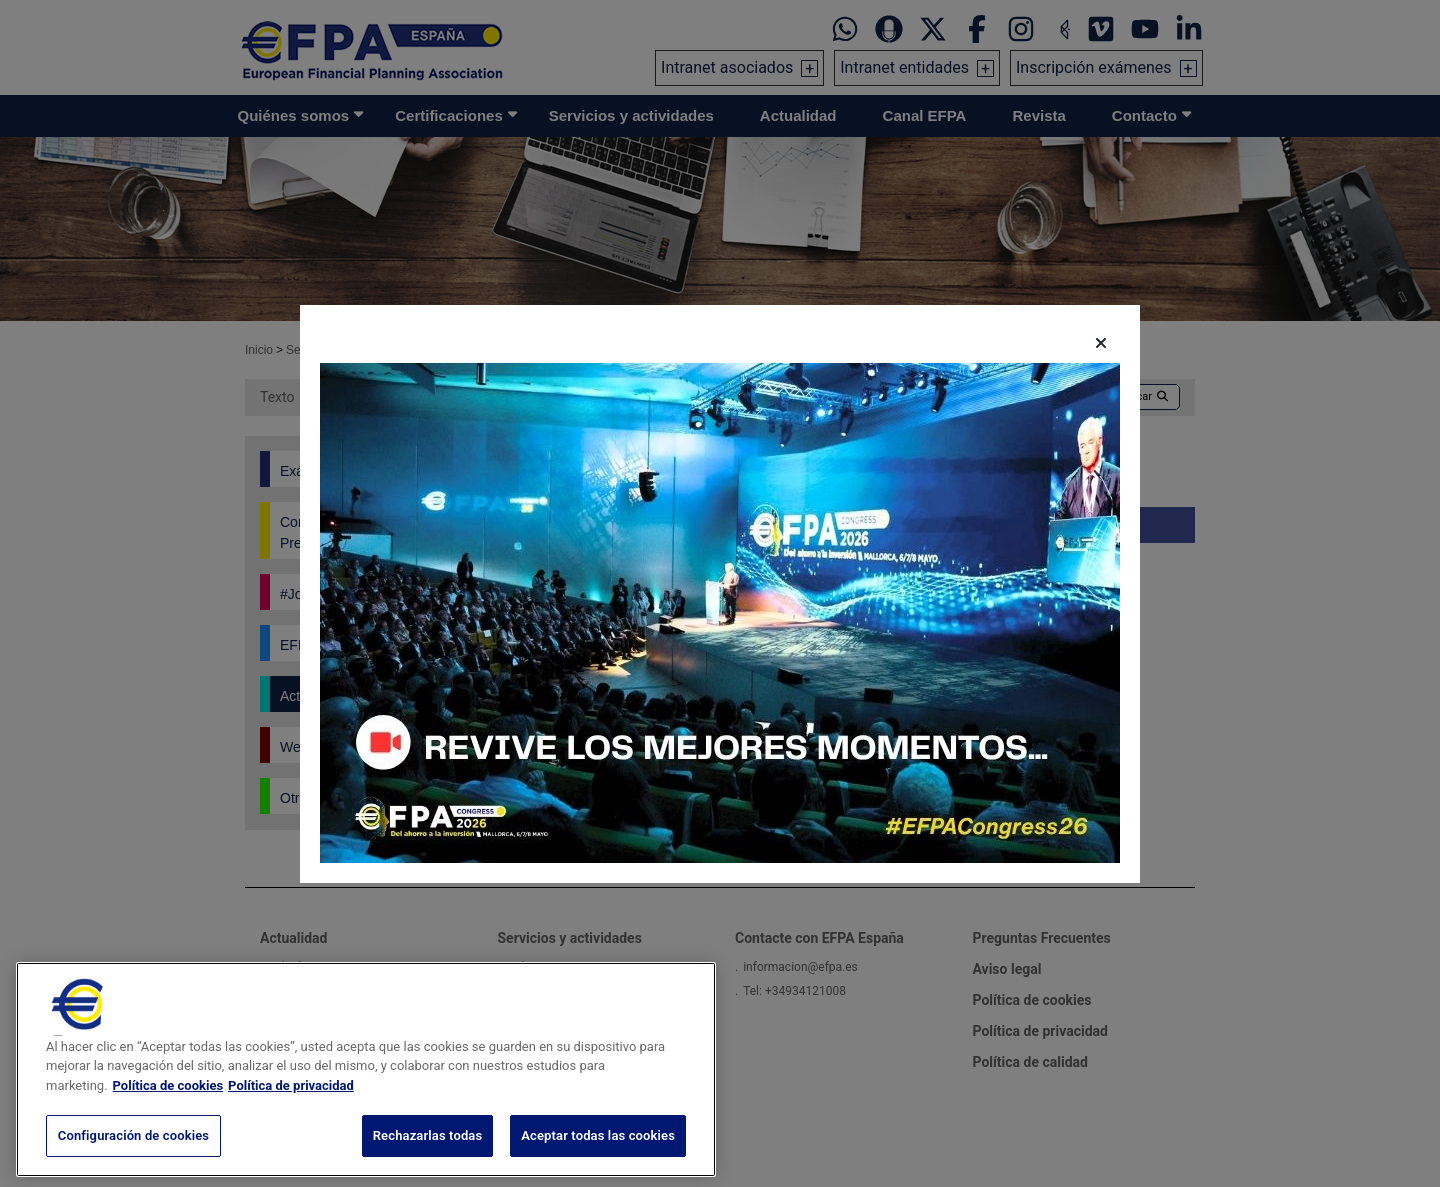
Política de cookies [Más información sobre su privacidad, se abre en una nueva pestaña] (168, 1108)
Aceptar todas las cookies (598, 1159)
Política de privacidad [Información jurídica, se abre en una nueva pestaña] (291, 1108)
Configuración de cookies (133, 1159)
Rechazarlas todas (428, 1159)
